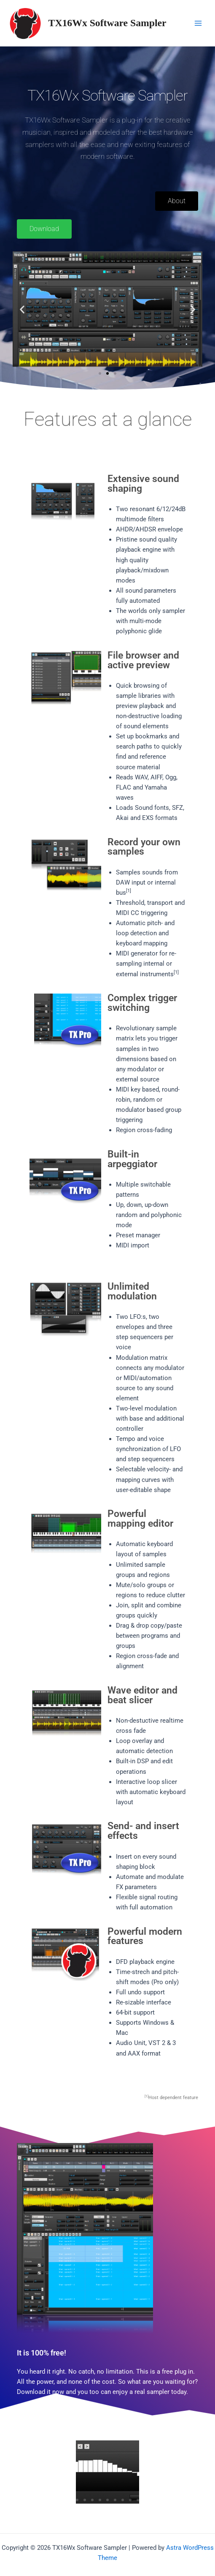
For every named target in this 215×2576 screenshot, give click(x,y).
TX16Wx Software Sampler (107, 22)
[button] (22, 309)
